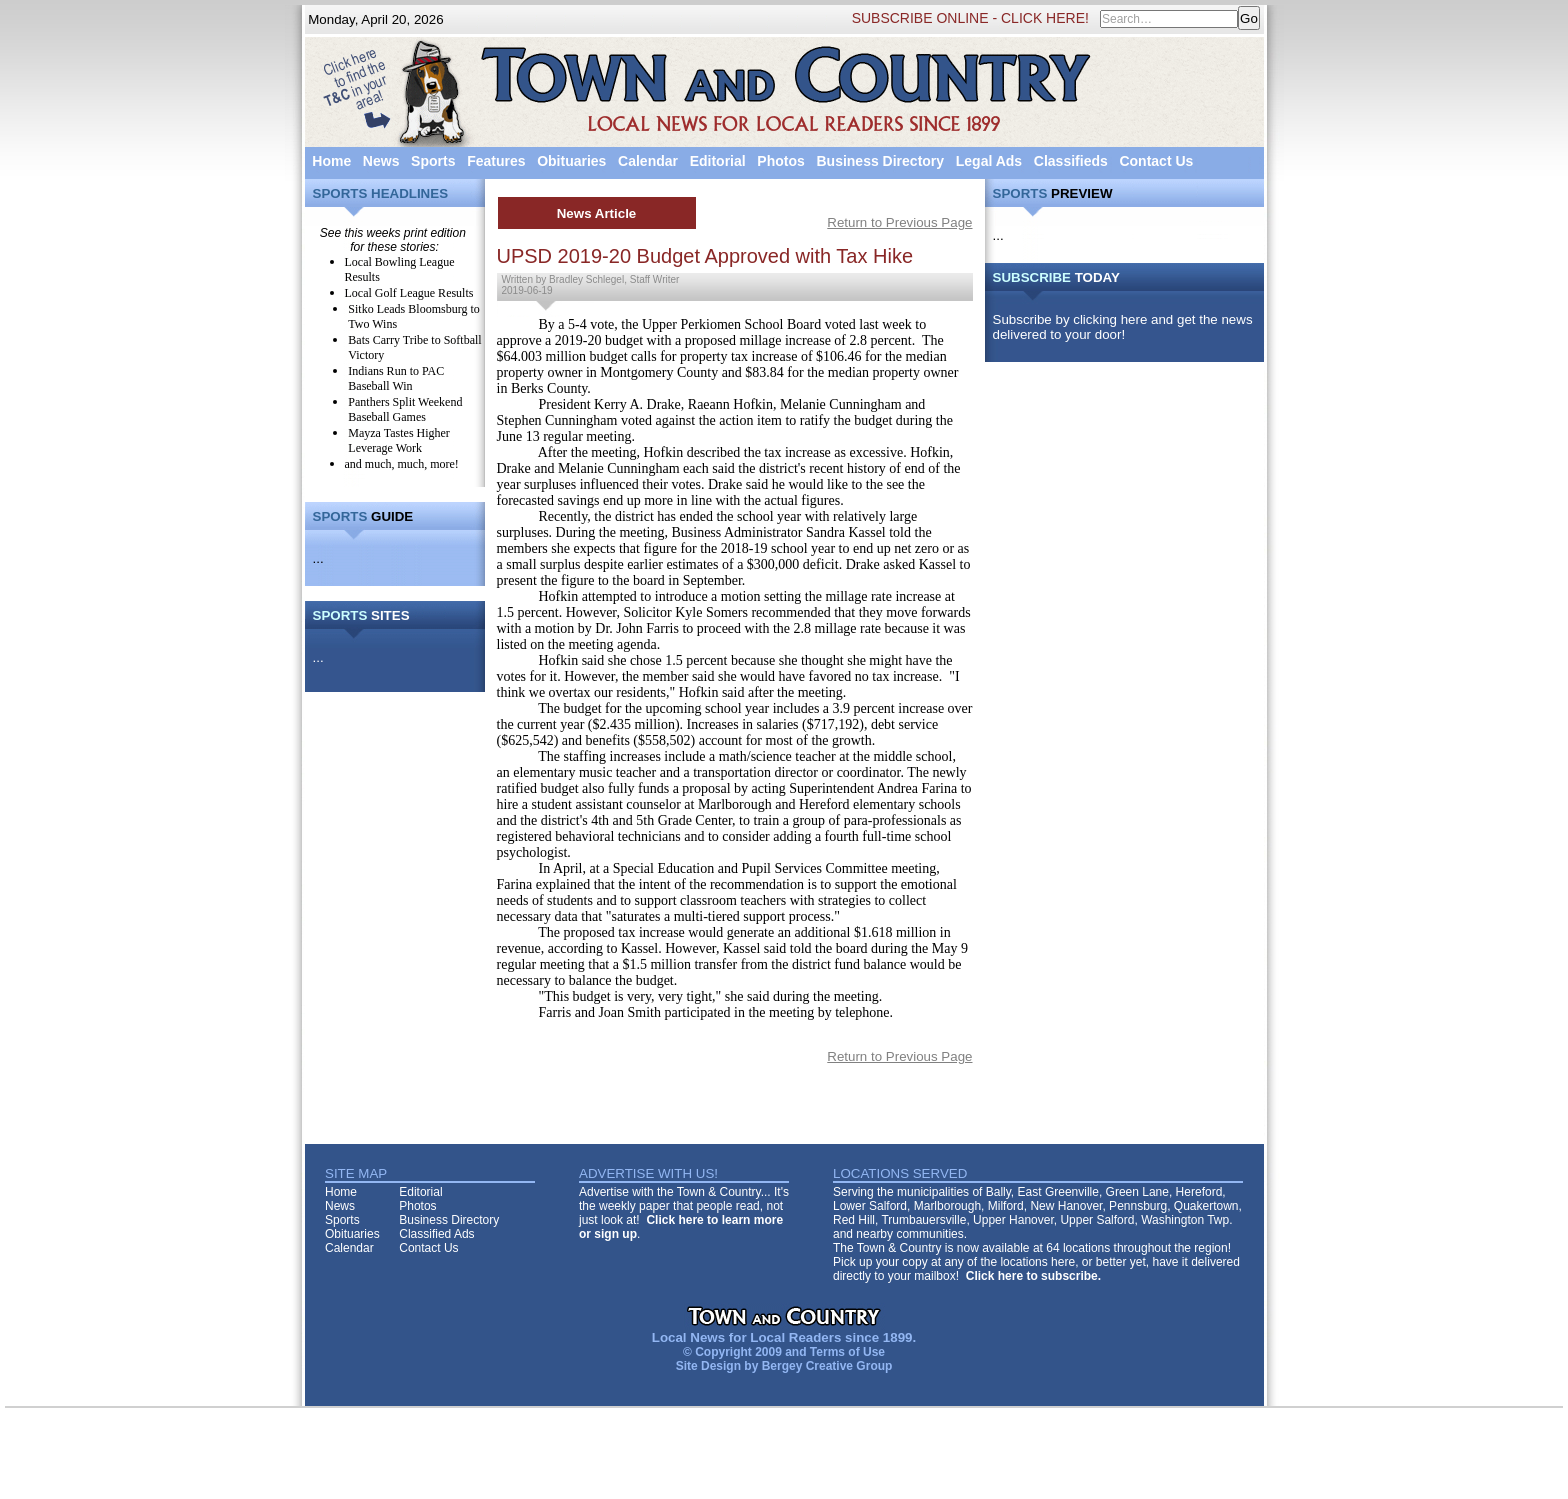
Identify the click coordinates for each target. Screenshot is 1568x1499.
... (318, 558)
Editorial (718, 161)
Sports (433, 161)
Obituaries (571, 161)
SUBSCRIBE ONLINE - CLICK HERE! (970, 18)
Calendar (648, 161)
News (381, 161)
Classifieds (1071, 161)
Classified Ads (436, 1234)
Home (331, 161)
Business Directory (880, 161)
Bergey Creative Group (827, 1366)
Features (496, 161)
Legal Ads (989, 161)
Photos (780, 161)
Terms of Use (847, 1352)
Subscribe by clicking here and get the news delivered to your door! (1123, 327)
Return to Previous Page (899, 222)
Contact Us (1156, 161)
